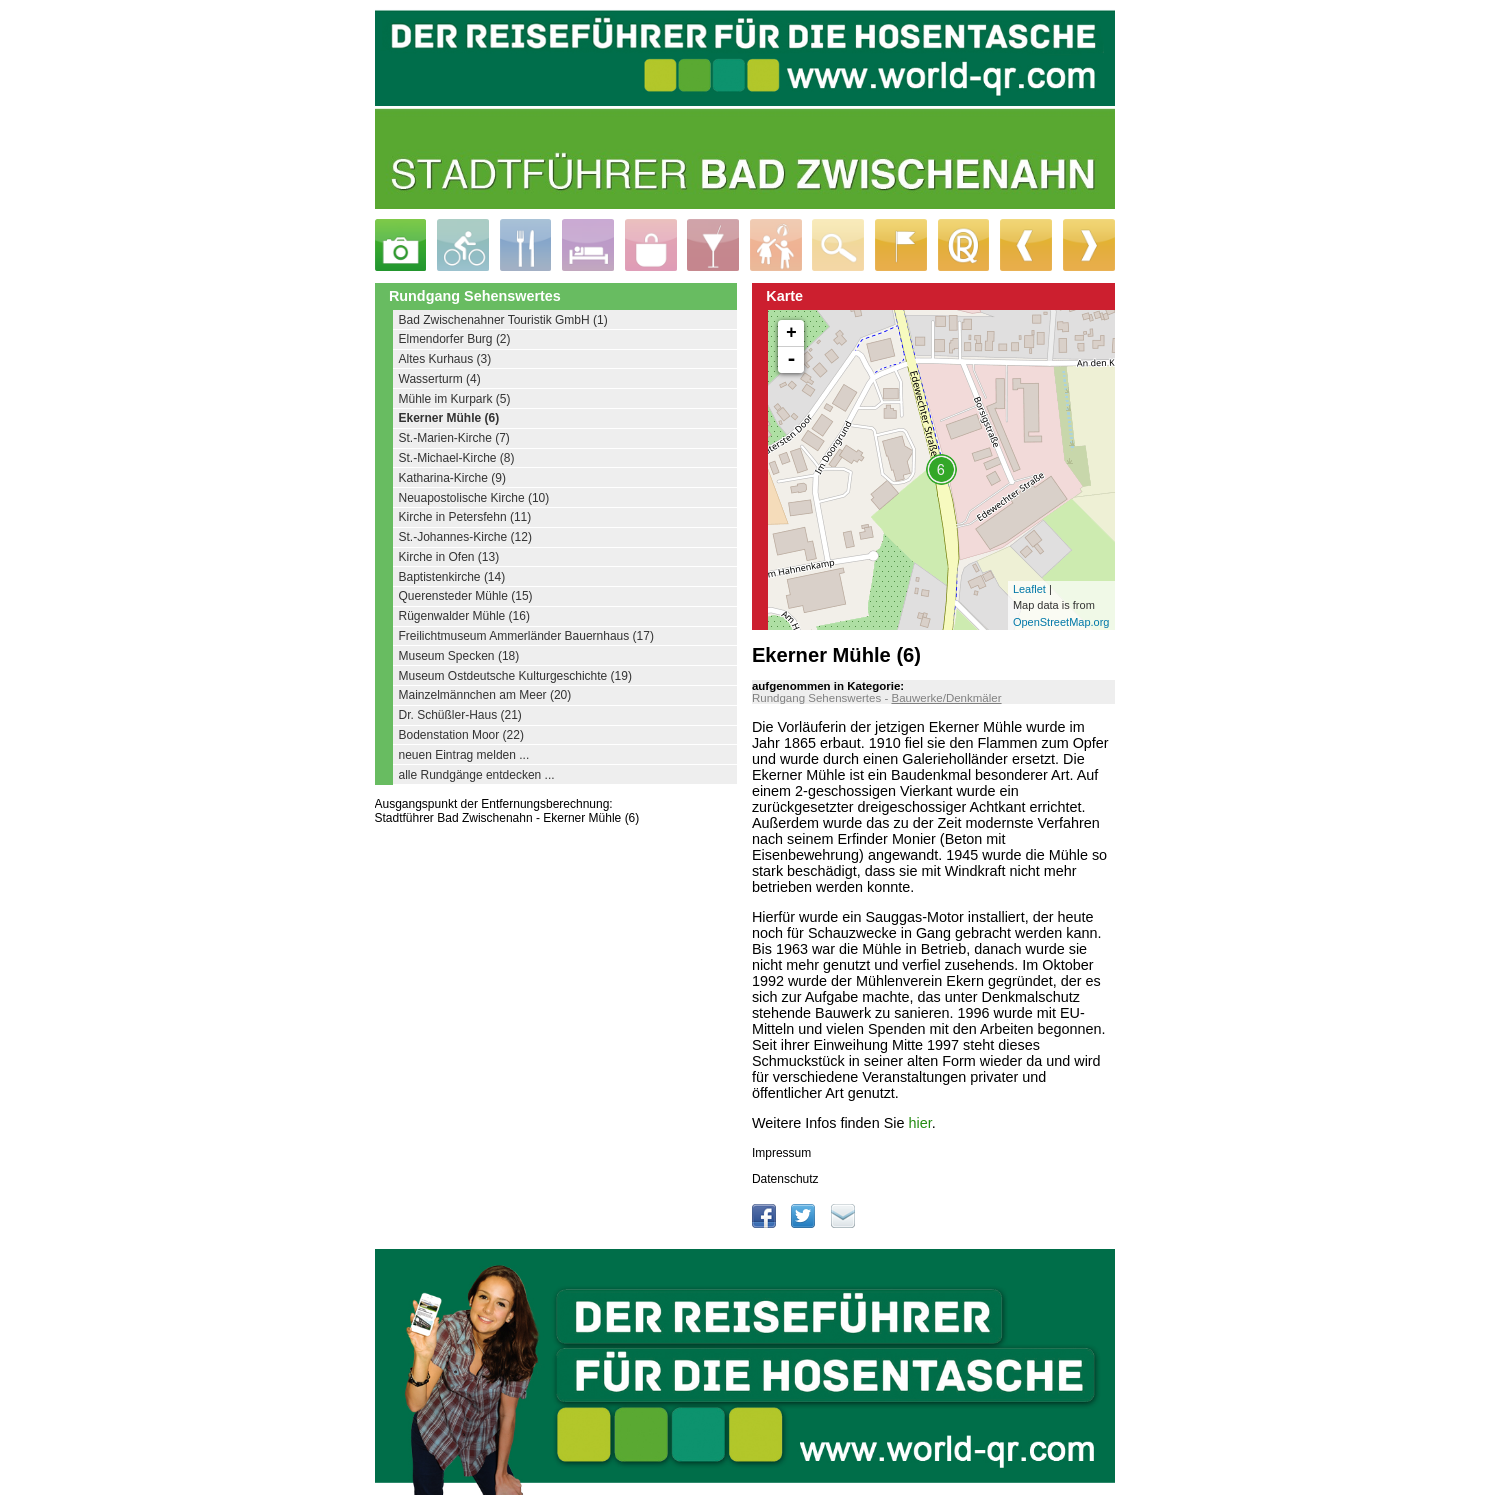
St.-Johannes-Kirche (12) (465, 537)
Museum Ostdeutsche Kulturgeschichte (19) (515, 676)
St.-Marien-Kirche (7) (454, 438)
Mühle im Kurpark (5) (455, 399)
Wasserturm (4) (440, 379)
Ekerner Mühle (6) (449, 418)
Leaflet (1029, 589)
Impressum (781, 1153)
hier (919, 1123)
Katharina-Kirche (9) (452, 478)
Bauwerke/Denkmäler (946, 698)
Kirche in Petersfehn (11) (465, 517)
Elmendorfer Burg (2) (455, 339)
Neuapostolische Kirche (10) (474, 498)
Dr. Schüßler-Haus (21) (460, 715)
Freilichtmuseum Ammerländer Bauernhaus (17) (526, 636)
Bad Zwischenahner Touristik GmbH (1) (503, 320)
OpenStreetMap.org (1061, 622)
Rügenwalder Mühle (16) (464, 616)
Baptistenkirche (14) (452, 577)
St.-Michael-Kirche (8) (457, 458)
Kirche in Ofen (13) (449, 557)
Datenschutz (785, 1179)
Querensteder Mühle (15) (466, 596)
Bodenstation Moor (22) (461, 735)
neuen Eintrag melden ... (464, 755)
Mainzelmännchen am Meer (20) (485, 695)
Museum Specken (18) (459, 656)
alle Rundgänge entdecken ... (477, 775)
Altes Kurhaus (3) (445, 359)
